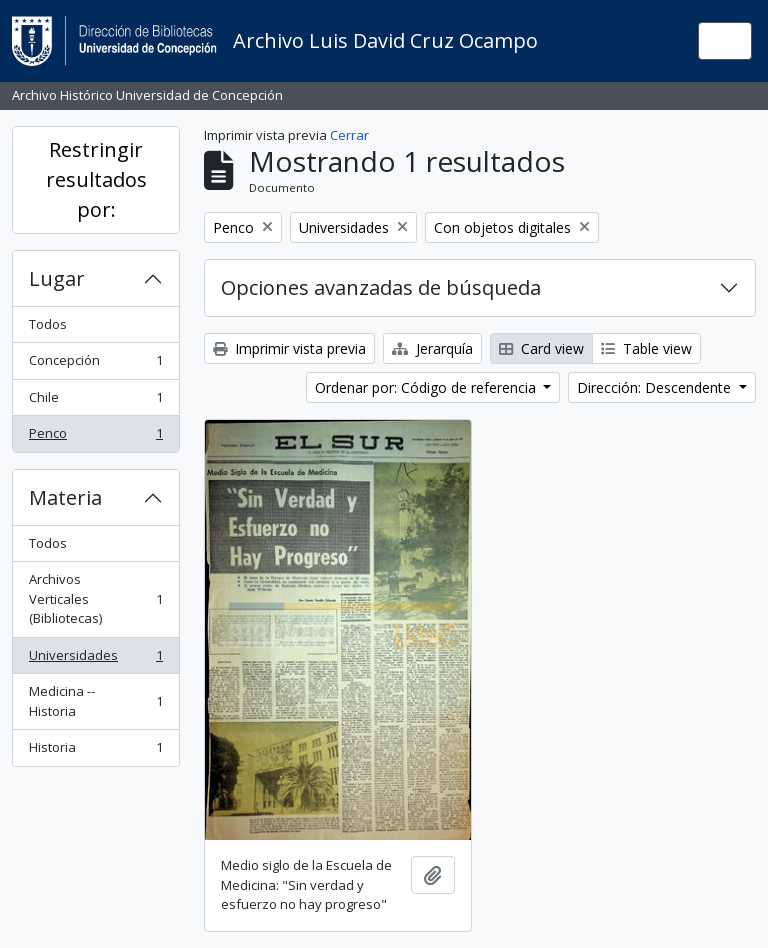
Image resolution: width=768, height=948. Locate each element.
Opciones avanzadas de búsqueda (381, 287)
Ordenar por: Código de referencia (427, 387)
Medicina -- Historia (95, 701)
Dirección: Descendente (656, 387)
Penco (95, 437)
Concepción (95, 364)
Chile (95, 401)
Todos (48, 324)
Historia (95, 751)
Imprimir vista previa (289, 348)
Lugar (57, 278)
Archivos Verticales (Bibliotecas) (95, 598)
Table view (646, 348)
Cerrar (349, 135)
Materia (65, 497)
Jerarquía (432, 348)
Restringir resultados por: (96, 179)
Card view (541, 348)
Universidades (95, 659)
